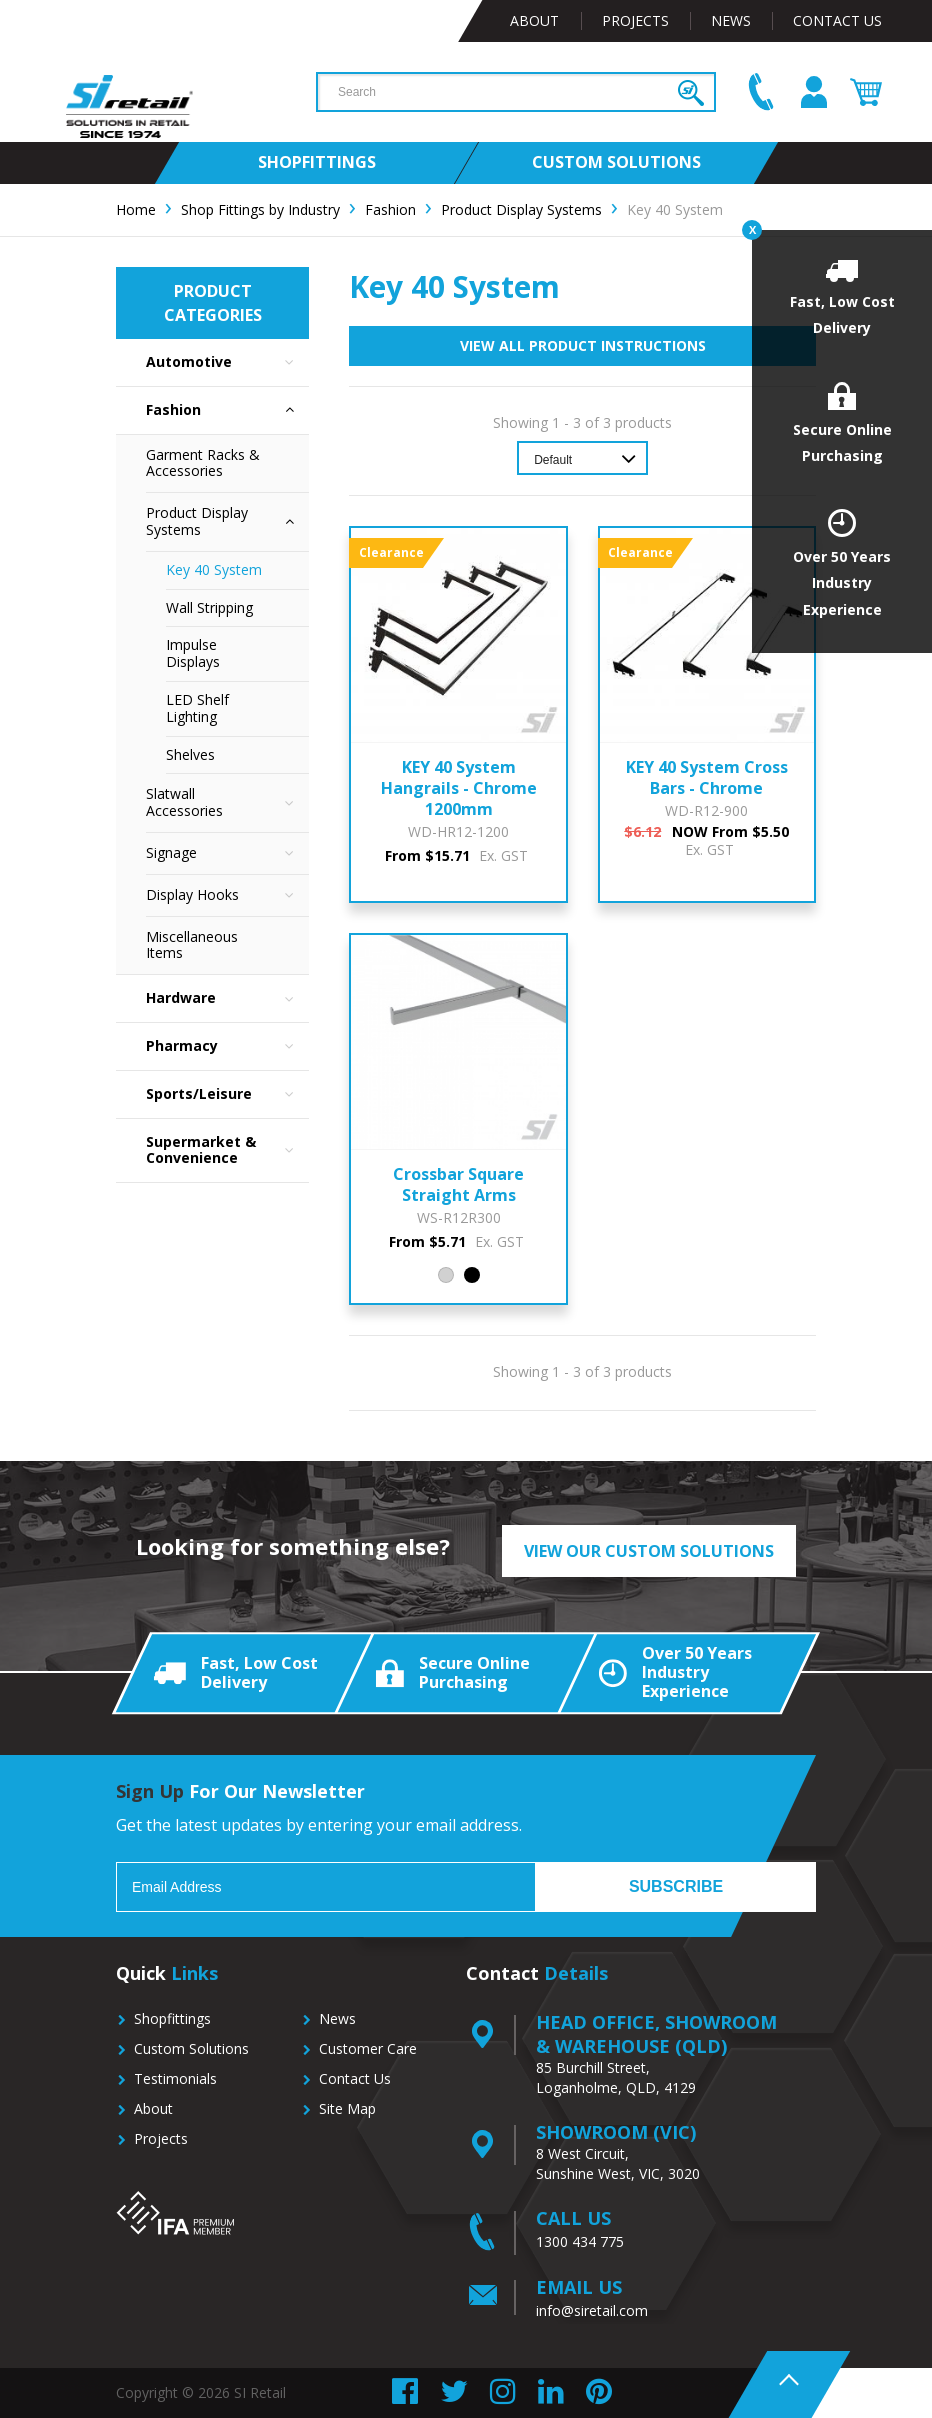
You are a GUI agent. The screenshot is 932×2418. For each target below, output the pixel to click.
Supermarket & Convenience (227, 1151)
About (534, 20)
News (731, 20)
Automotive (227, 362)
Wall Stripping (209, 607)
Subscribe (676, 1886)
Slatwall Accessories (227, 803)
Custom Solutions (191, 2048)
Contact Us (837, 20)
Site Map (347, 2108)
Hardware (227, 998)
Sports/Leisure (227, 1094)
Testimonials (175, 2078)
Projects (635, 20)
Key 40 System (214, 569)
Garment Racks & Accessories (203, 463)
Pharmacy (227, 1046)
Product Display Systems (227, 522)
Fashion (227, 410)
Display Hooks (227, 895)
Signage (227, 853)
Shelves (190, 754)
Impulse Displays (193, 653)
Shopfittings (172, 2018)
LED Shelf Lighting (197, 708)
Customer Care (368, 2048)
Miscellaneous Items (192, 945)
